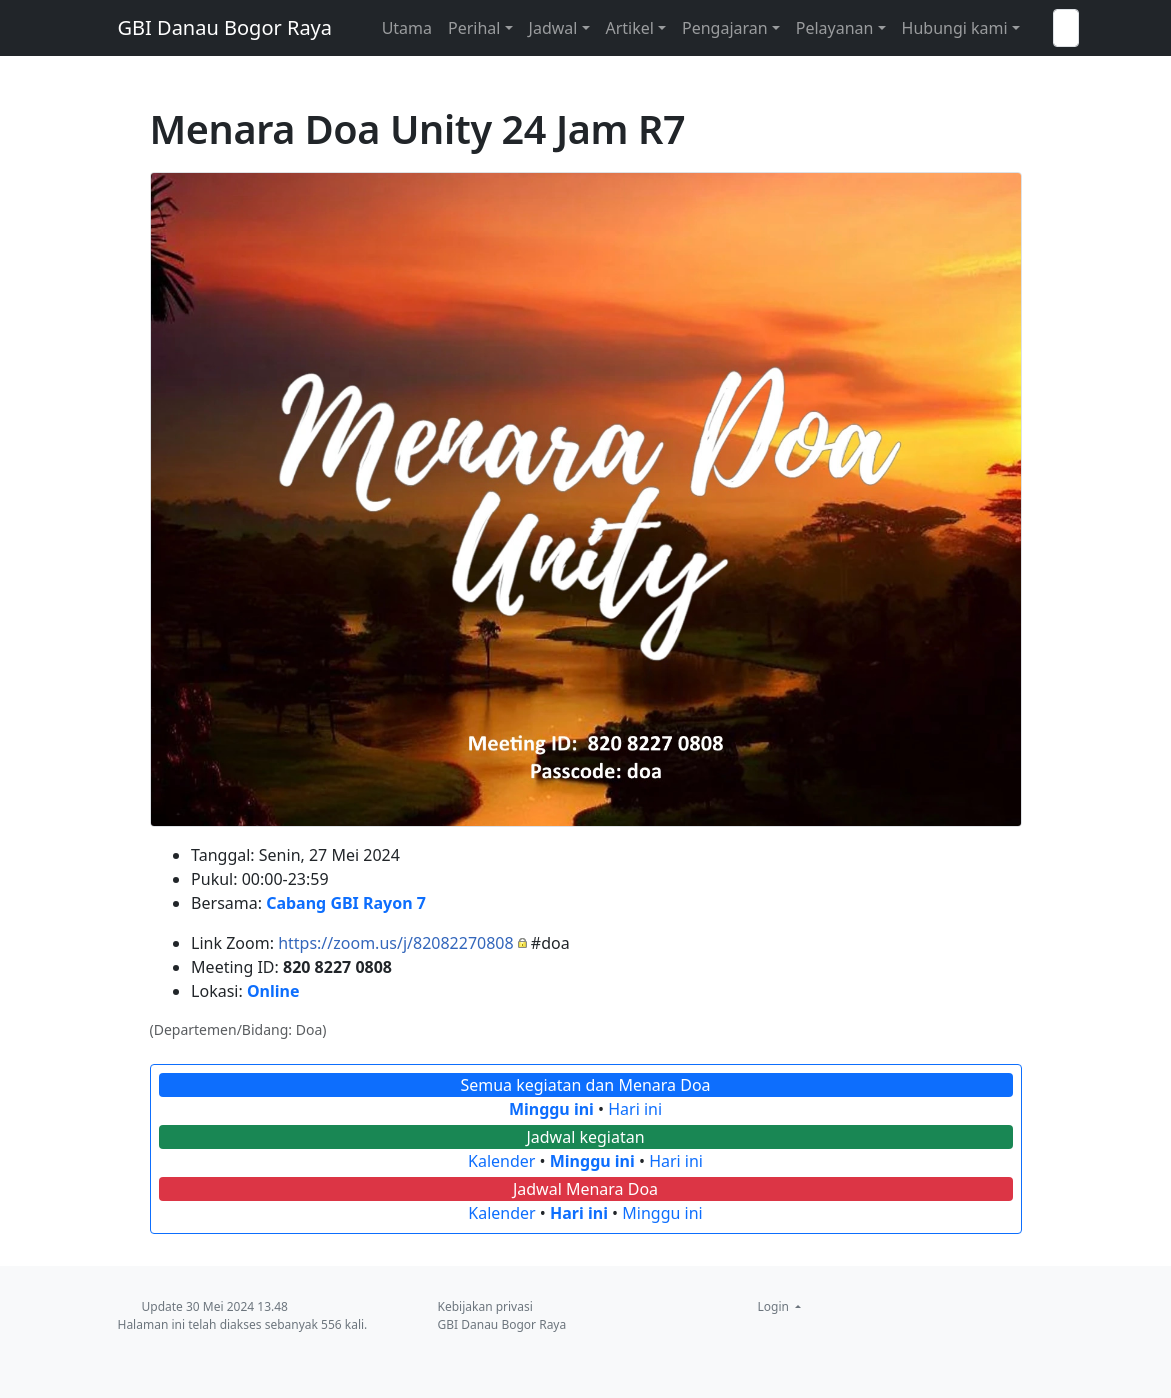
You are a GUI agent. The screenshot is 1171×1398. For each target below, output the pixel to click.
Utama (407, 28)
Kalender (501, 1161)
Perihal (474, 28)
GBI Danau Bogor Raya (225, 27)
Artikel (630, 28)
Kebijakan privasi (485, 1306)
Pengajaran (725, 28)
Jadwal (553, 28)
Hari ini (635, 1109)
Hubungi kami (955, 28)
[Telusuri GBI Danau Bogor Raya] (1066, 28)
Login (775, 1306)
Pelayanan (835, 28)
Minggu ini (551, 1109)
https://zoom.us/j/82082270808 (396, 943)
